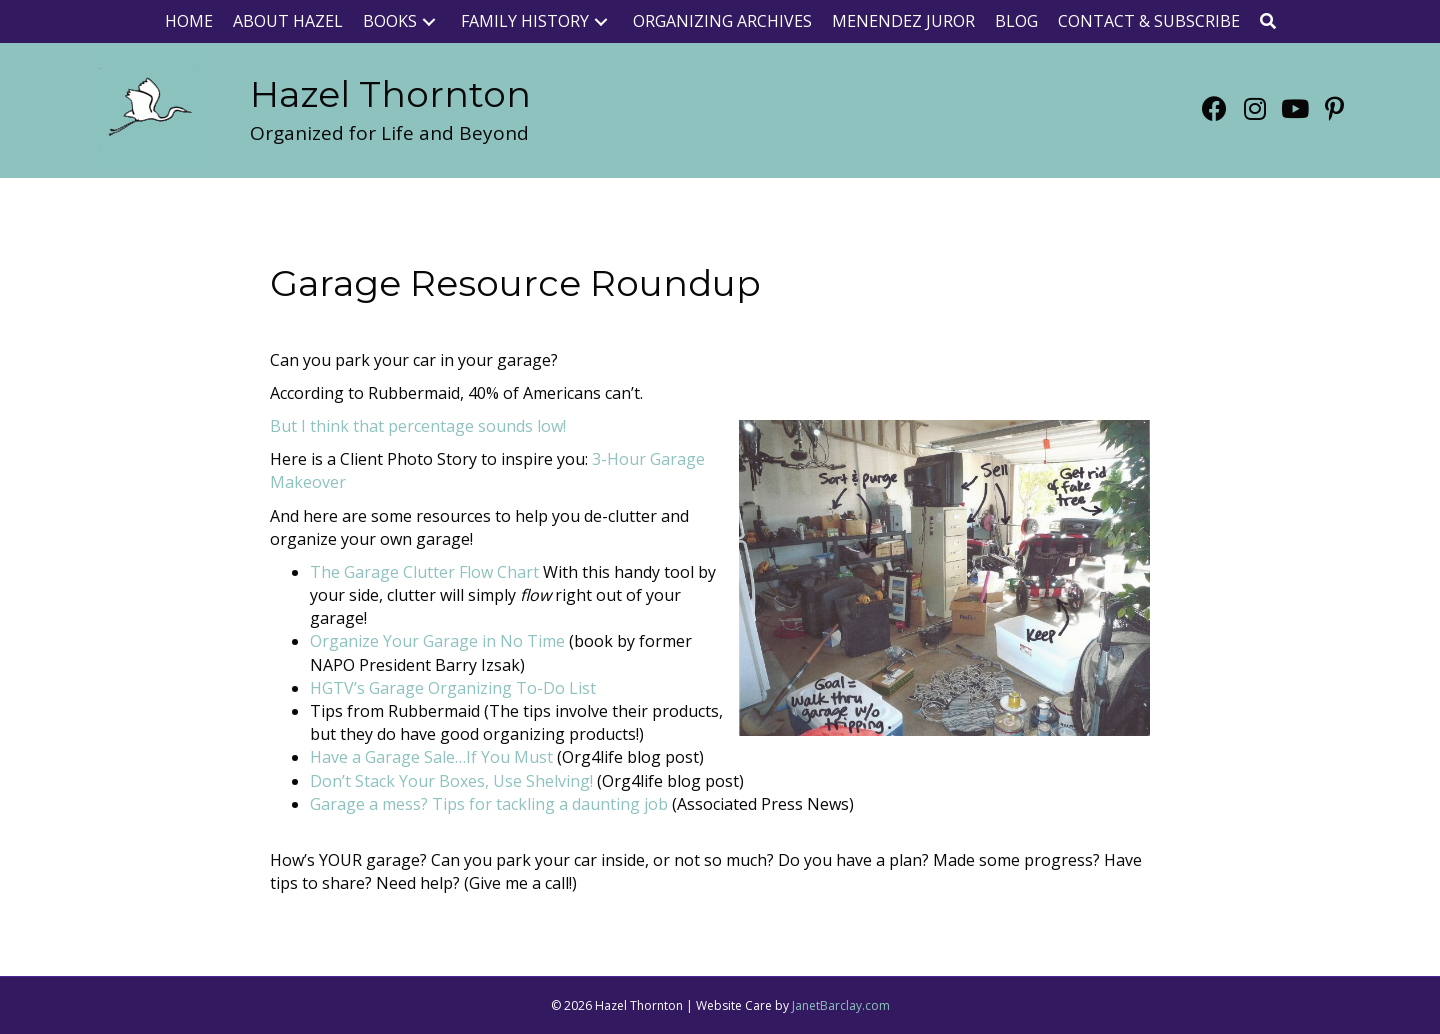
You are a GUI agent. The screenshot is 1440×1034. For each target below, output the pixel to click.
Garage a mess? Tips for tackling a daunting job (489, 804)
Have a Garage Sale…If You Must (431, 757)
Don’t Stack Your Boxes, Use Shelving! (451, 781)
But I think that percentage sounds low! (418, 426)
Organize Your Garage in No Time (437, 641)
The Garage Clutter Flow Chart (424, 572)
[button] (429, 21)
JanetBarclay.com (841, 1005)
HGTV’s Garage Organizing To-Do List (453, 688)
